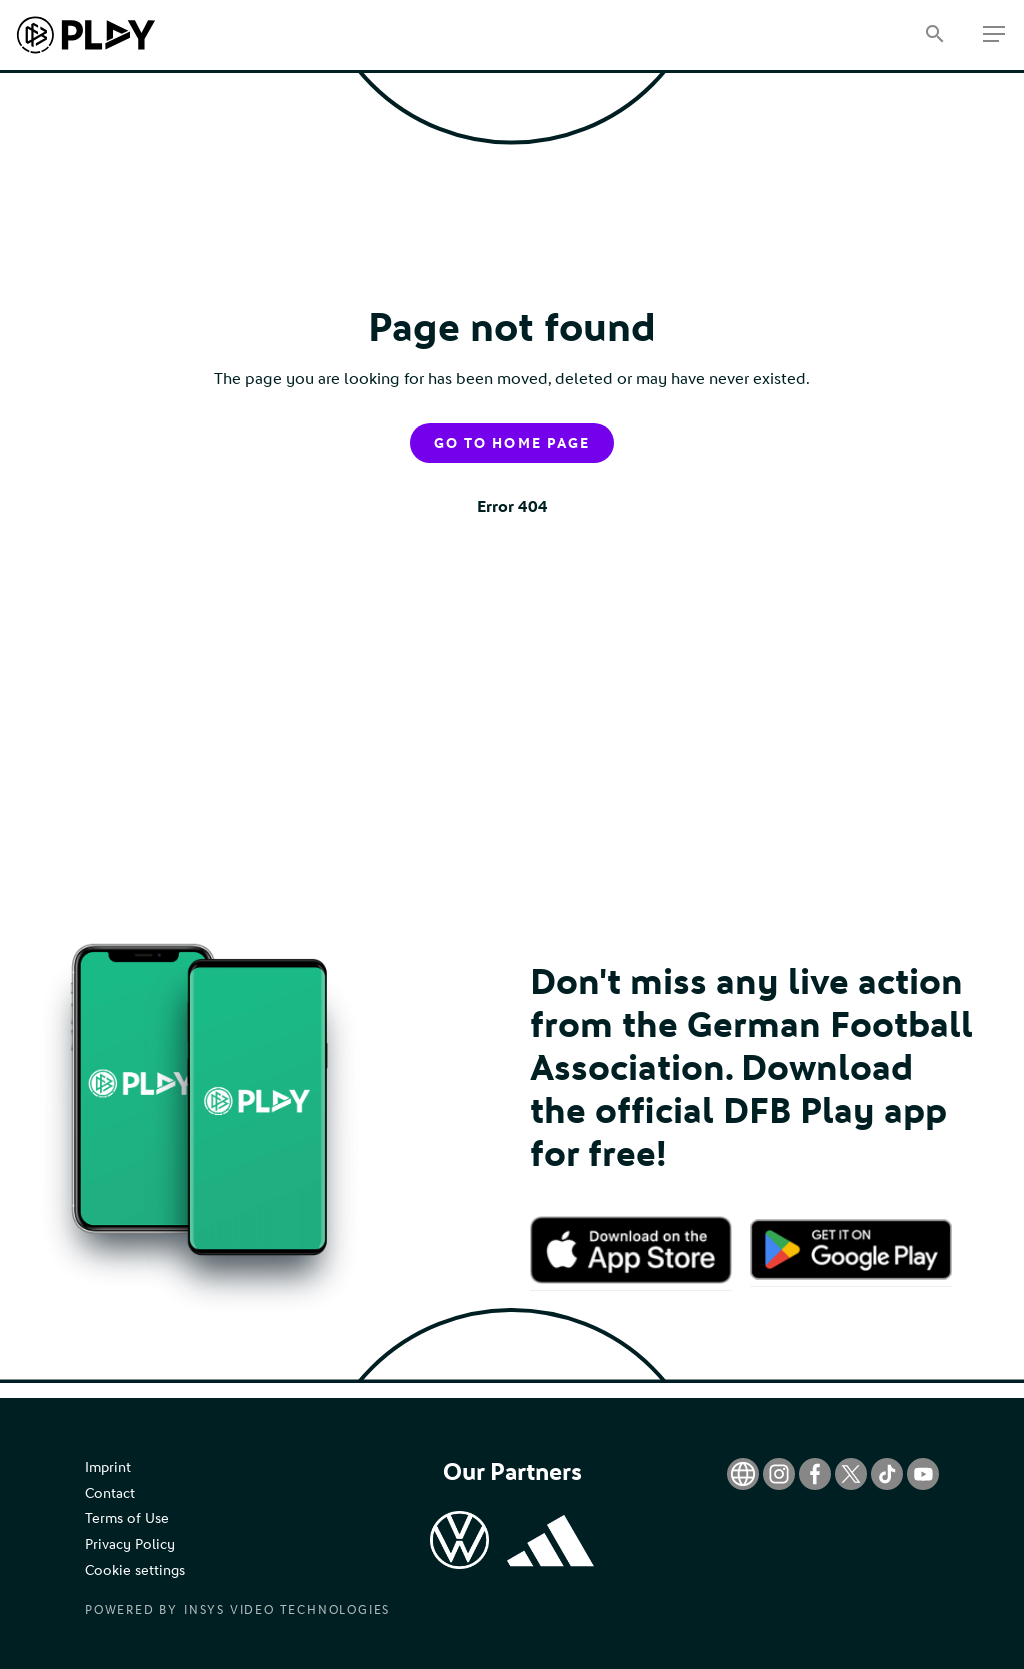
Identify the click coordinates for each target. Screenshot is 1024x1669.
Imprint (108, 1467)
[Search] (934, 35)
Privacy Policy (130, 1544)
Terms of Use (127, 1518)
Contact (110, 1493)
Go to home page (512, 443)
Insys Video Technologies (287, 1610)
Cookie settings (135, 1570)
